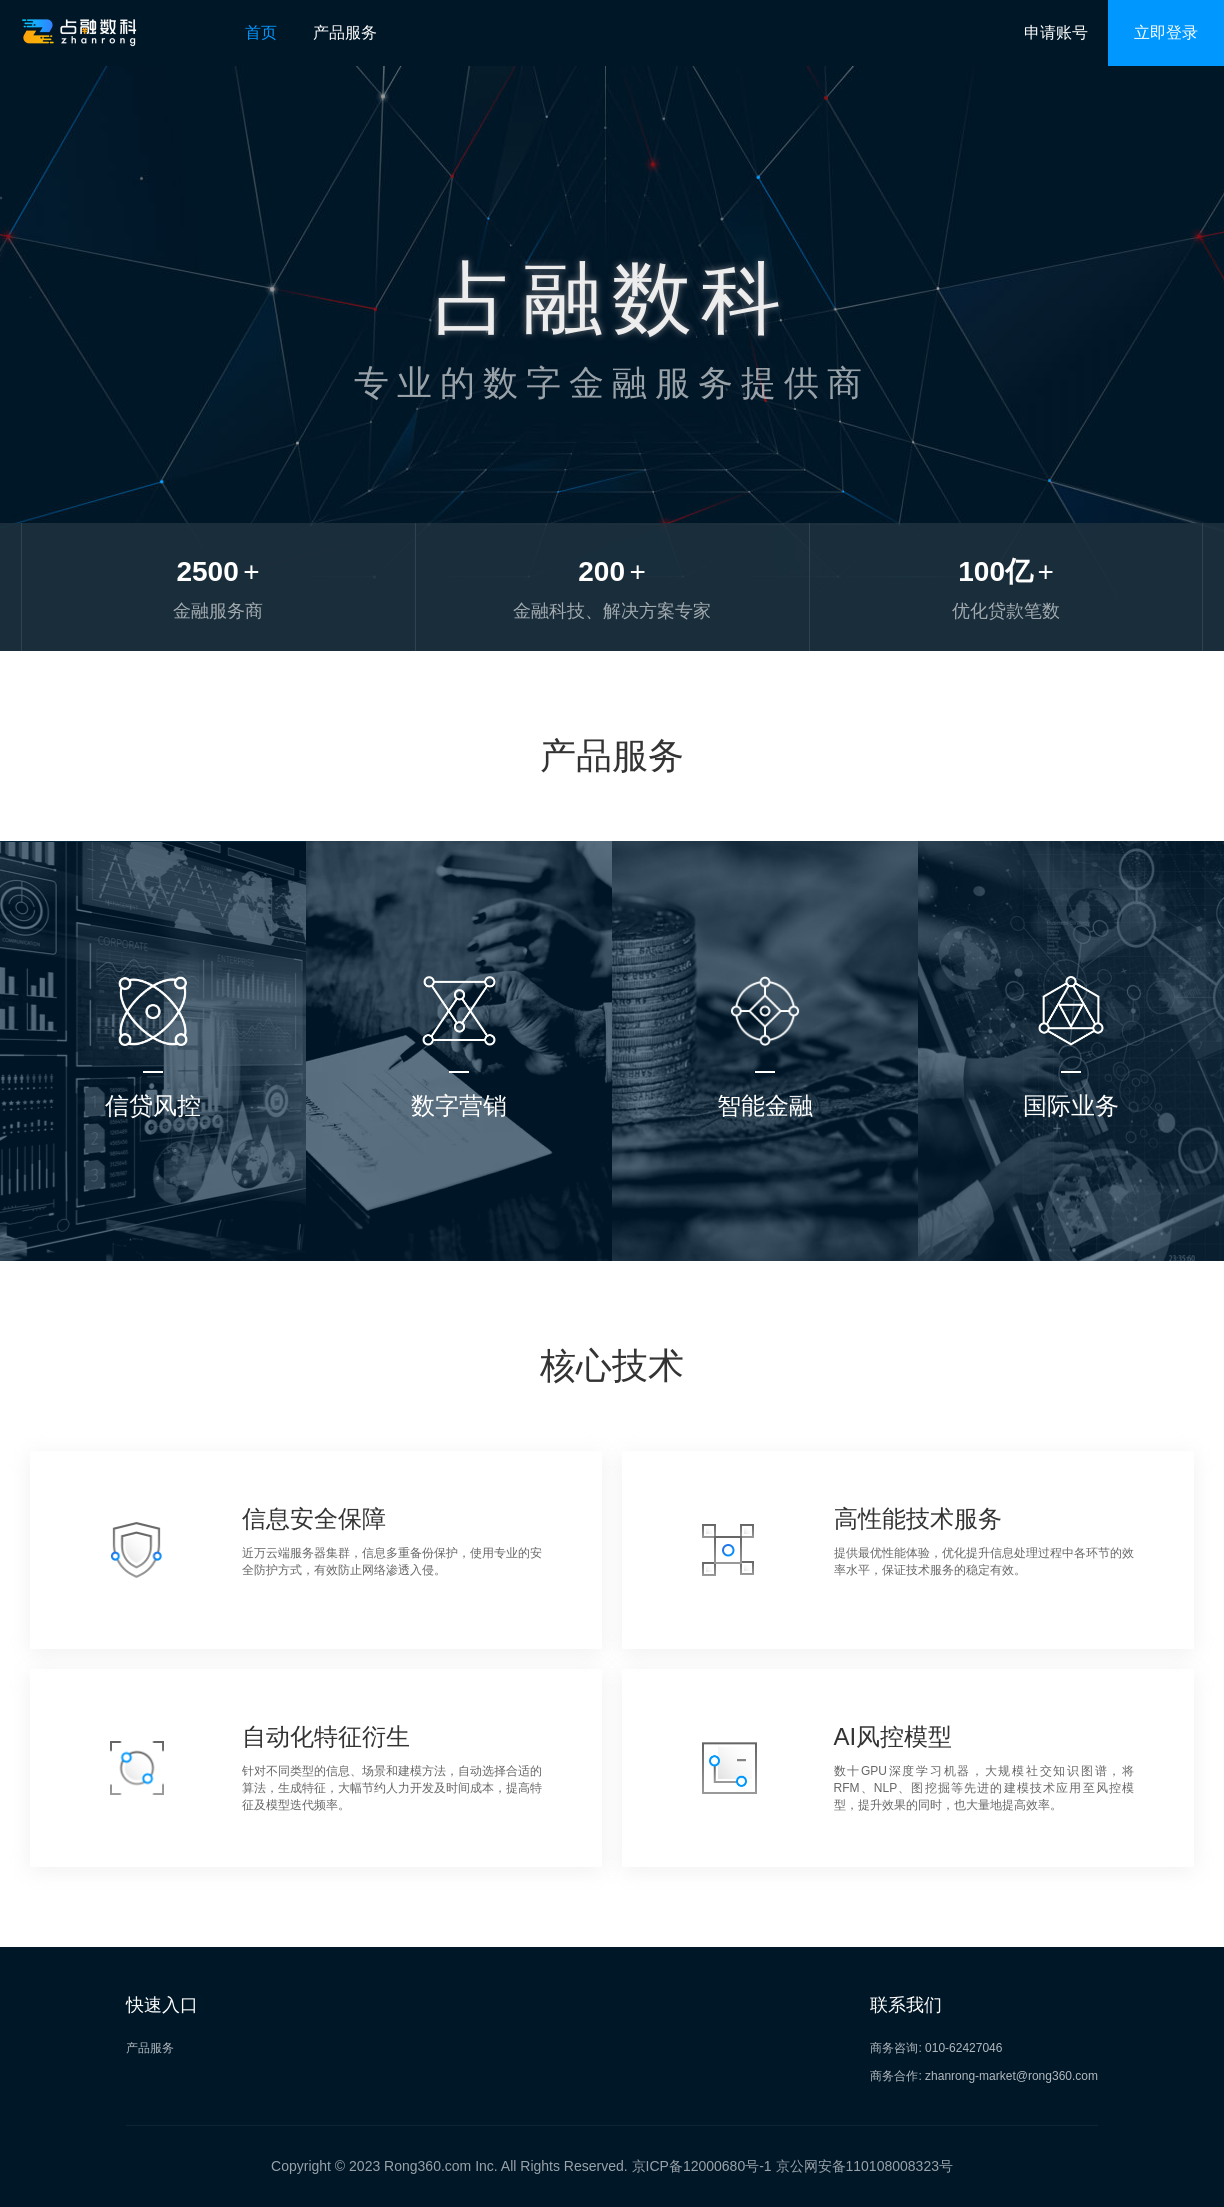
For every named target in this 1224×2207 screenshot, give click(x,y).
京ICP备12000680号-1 (702, 2166)
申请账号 (1056, 32)
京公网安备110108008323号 (864, 2166)
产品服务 (345, 32)
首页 (261, 32)
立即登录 (1166, 32)
